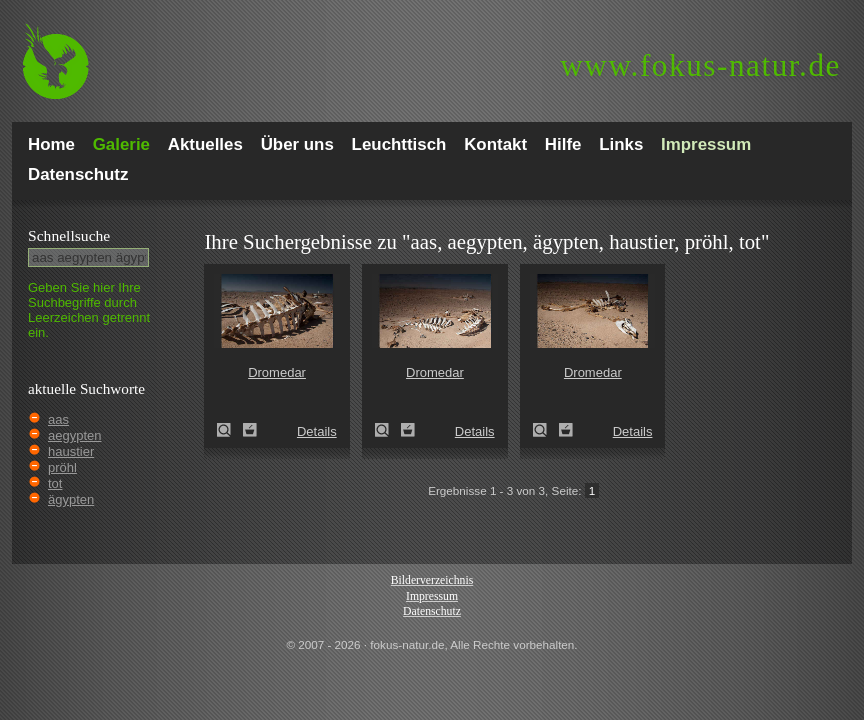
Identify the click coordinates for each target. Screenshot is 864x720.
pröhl (62, 467)
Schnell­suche (69, 235)
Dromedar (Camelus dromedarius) (230, 430)
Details (317, 431)
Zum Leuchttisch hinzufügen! (250, 430)
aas (58, 419)
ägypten (71, 499)
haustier (71, 451)
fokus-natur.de (700, 65)
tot (55, 483)
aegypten (75, 435)
